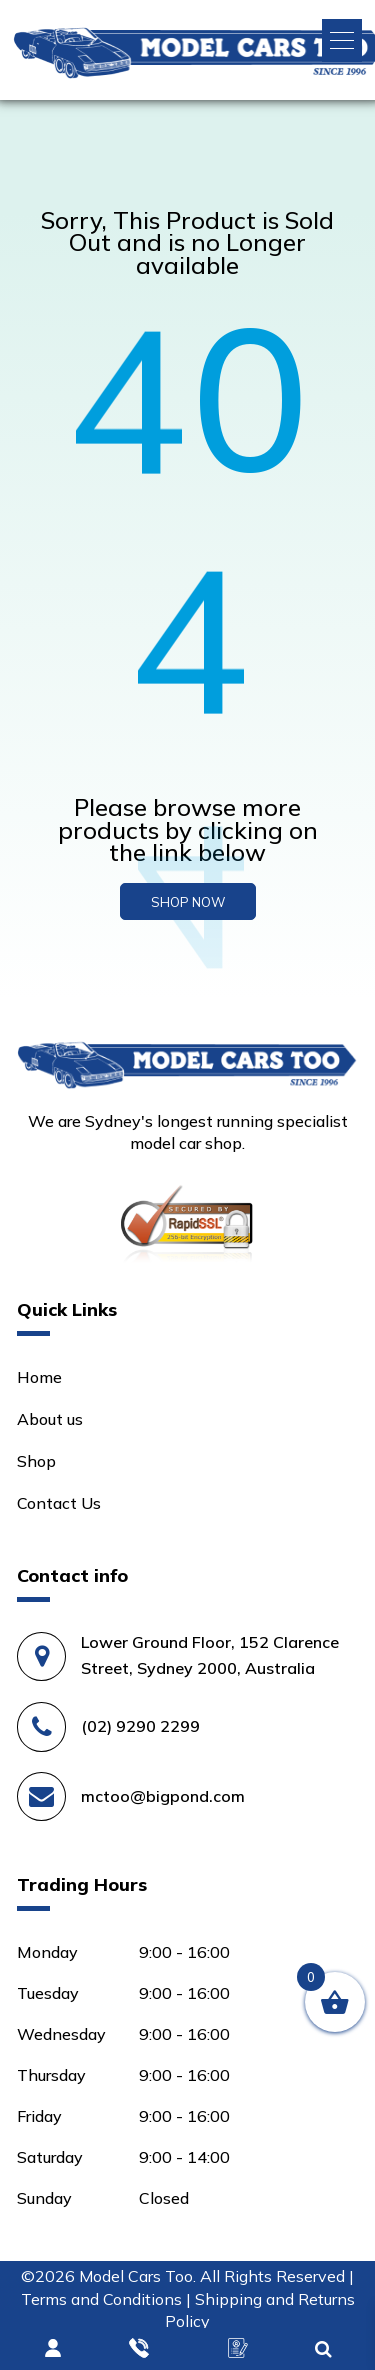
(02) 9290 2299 (140, 1726)
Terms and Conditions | (108, 2299)
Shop (36, 1461)
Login (54, 2349)
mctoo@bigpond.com (163, 1796)
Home (39, 1377)
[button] (342, 40)
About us (50, 1419)
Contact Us (59, 1503)
